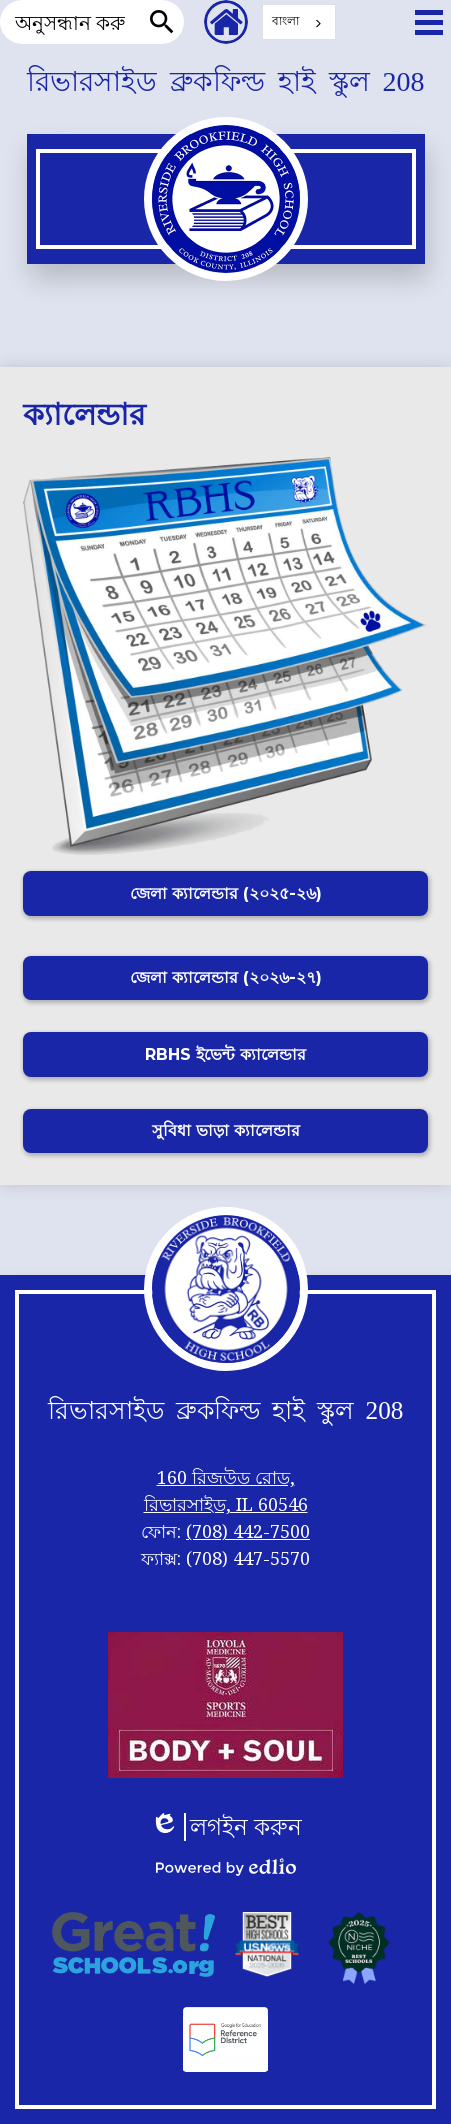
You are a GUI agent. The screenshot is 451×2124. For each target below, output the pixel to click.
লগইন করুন (226, 1827)
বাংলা (285, 20)
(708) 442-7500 (248, 1531)
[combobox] (299, 22)
